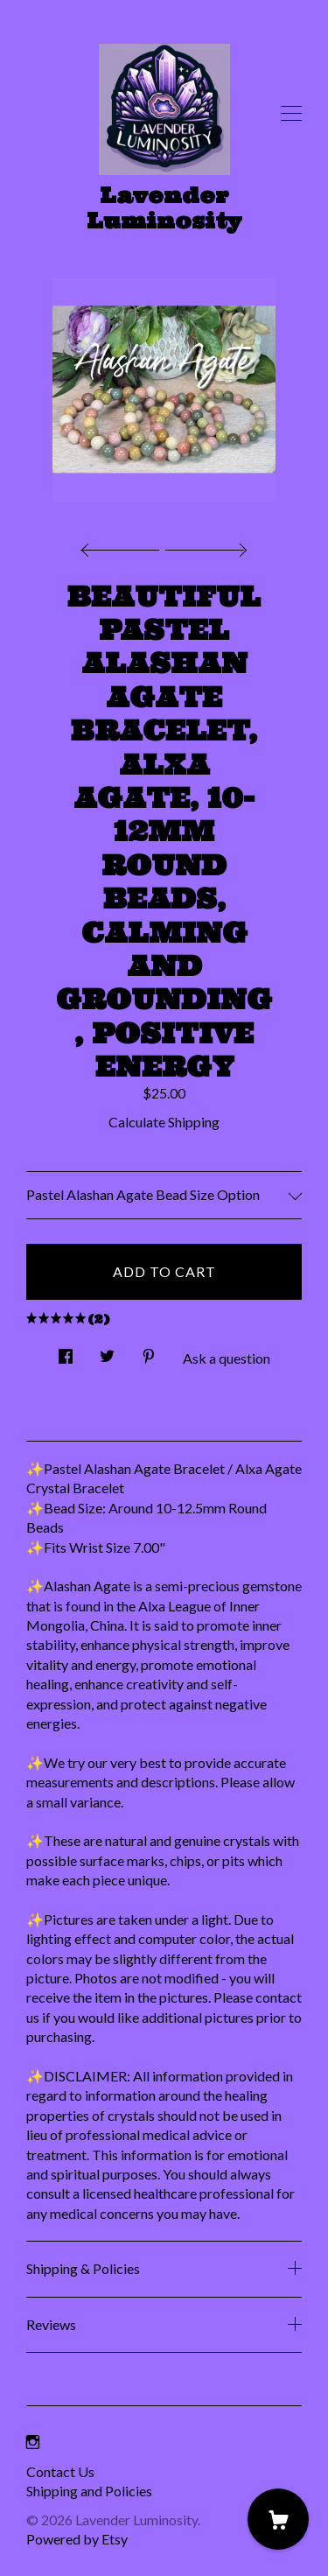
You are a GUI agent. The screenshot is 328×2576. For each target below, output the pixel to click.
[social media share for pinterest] (149, 1351)
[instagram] (32, 2441)
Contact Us (60, 2471)
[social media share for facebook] (66, 1351)
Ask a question (226, 1358)
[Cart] (278, 2519)
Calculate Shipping (164, 1121)
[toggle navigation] (291, 114)
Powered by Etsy (77, 2538)
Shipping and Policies (89, 2490)
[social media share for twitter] (107, 1351)
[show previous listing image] (124, 545)
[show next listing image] (204, 545)
